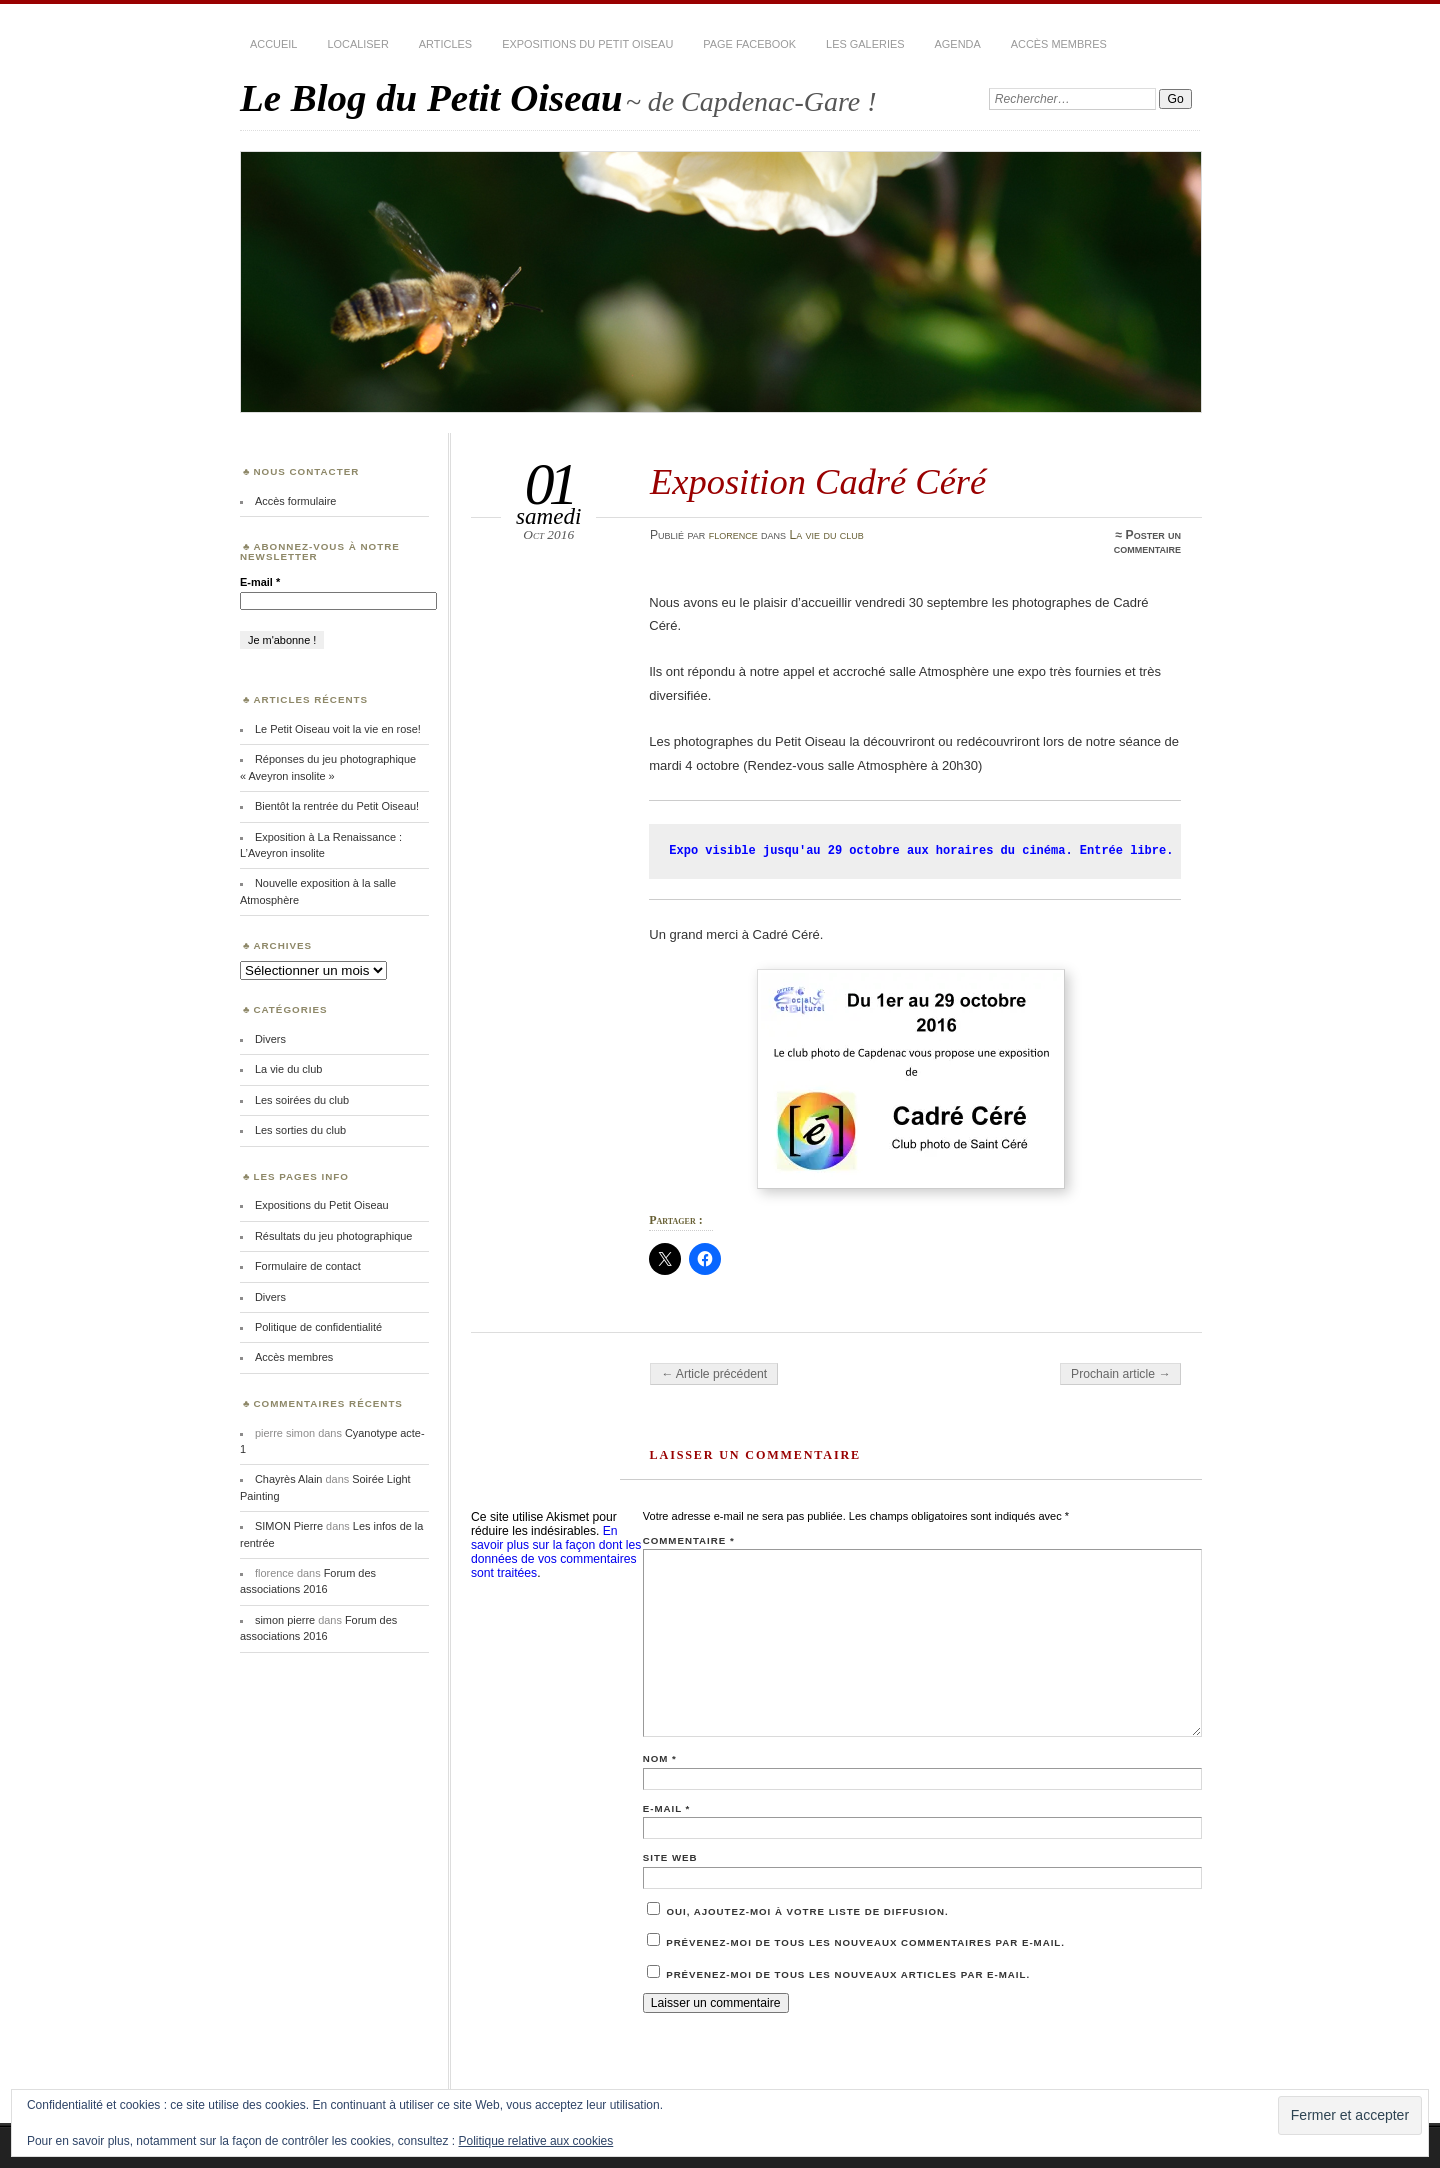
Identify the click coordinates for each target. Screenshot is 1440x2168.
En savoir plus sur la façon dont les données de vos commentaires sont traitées (556, 1552)
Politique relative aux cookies (536, 2141)
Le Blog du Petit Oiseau (431, 97)
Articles (445, 44)
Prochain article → (1120, 1374)
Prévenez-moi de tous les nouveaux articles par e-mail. (848, 1974)
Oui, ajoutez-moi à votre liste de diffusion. (798, 1911)
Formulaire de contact (308, 1266)
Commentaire (689, 1540)
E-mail (667, 1808)
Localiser (357, 44)
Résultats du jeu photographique (334, 1236)
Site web (670, 1857)
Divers (270, 1039)
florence (733, 535)
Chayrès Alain (288, 1479)
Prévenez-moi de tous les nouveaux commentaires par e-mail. (865, 1942)
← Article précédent (714, 1374)
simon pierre (285, 1620)
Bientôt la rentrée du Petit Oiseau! (337, 806)
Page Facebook (749, 44)
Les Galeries (865, 44)
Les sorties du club (300, 1130)
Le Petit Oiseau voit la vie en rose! (338, 729)
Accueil (273, 44)
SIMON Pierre (289, 1526)
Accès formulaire (295, 501)
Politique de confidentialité (318, 1327)
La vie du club (826, 535)
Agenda (958, 44)
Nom (660, 1758)
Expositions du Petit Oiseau (587, 44)
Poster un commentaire (1147, 542)
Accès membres (1059, 44)
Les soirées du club (302, 1100)
